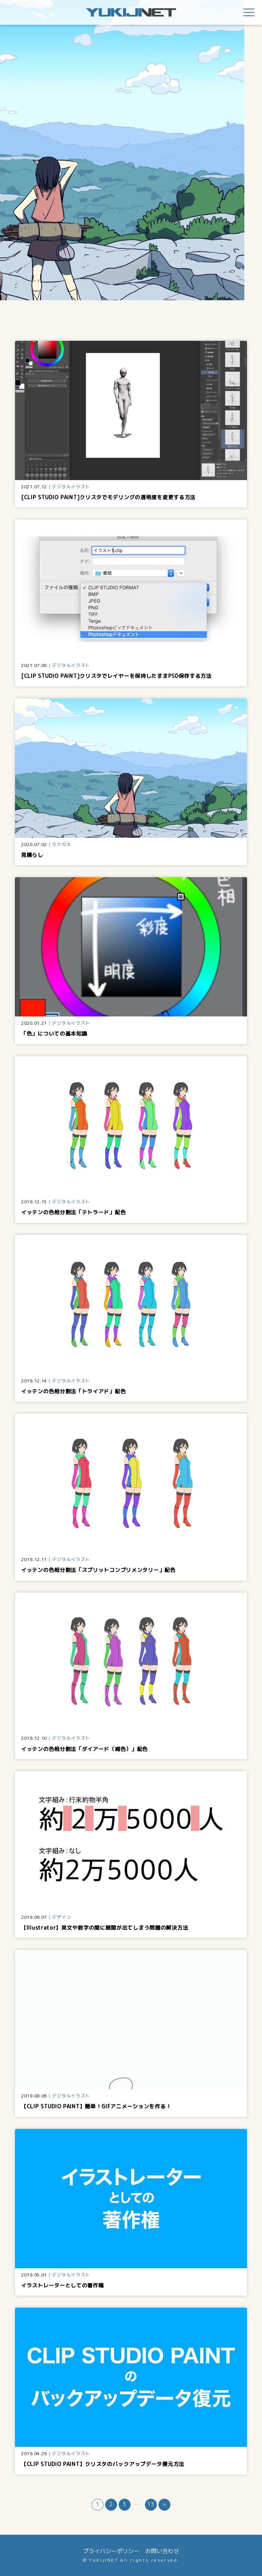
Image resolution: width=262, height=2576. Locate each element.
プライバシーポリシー (111, 2551)
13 (150, 2504)
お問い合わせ (162, 2551)
